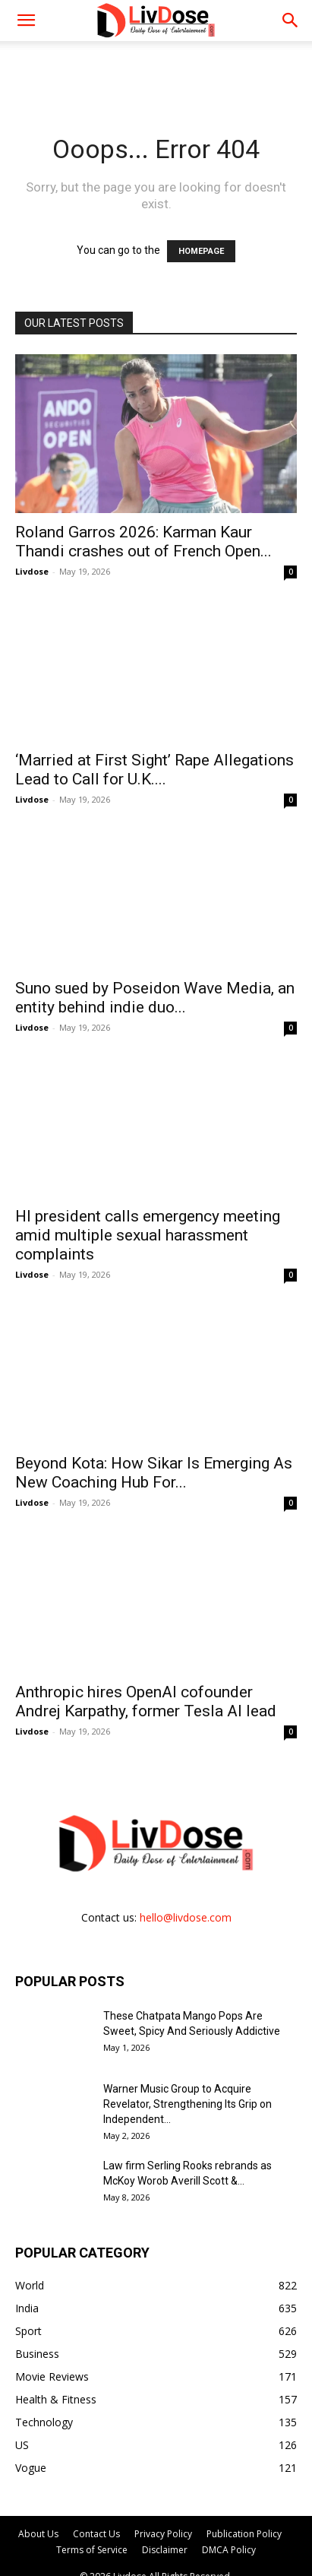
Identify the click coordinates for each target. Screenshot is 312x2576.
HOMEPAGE (201, 251)
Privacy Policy (163, 2533)
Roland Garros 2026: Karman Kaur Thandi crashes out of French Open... (143, 541)
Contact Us (96, 2533)
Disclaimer (165, 2549)
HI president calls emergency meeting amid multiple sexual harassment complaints (147, 1235)
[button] (290, 20)
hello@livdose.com (186, 1917)
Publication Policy (244, 2533)
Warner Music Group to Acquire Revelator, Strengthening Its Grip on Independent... (187, 2104)
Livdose (32, 571)
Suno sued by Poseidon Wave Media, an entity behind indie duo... (155, 997)
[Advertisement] (156, 68)
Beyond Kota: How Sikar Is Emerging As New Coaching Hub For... (153, 1472)
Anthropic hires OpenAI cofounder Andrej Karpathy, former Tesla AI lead (145, 1701)
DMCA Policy (229, 2549)
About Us (38, 2533)
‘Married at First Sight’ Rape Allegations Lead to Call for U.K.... (154, 769)
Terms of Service (92, 2549)
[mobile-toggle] (26, 20)
